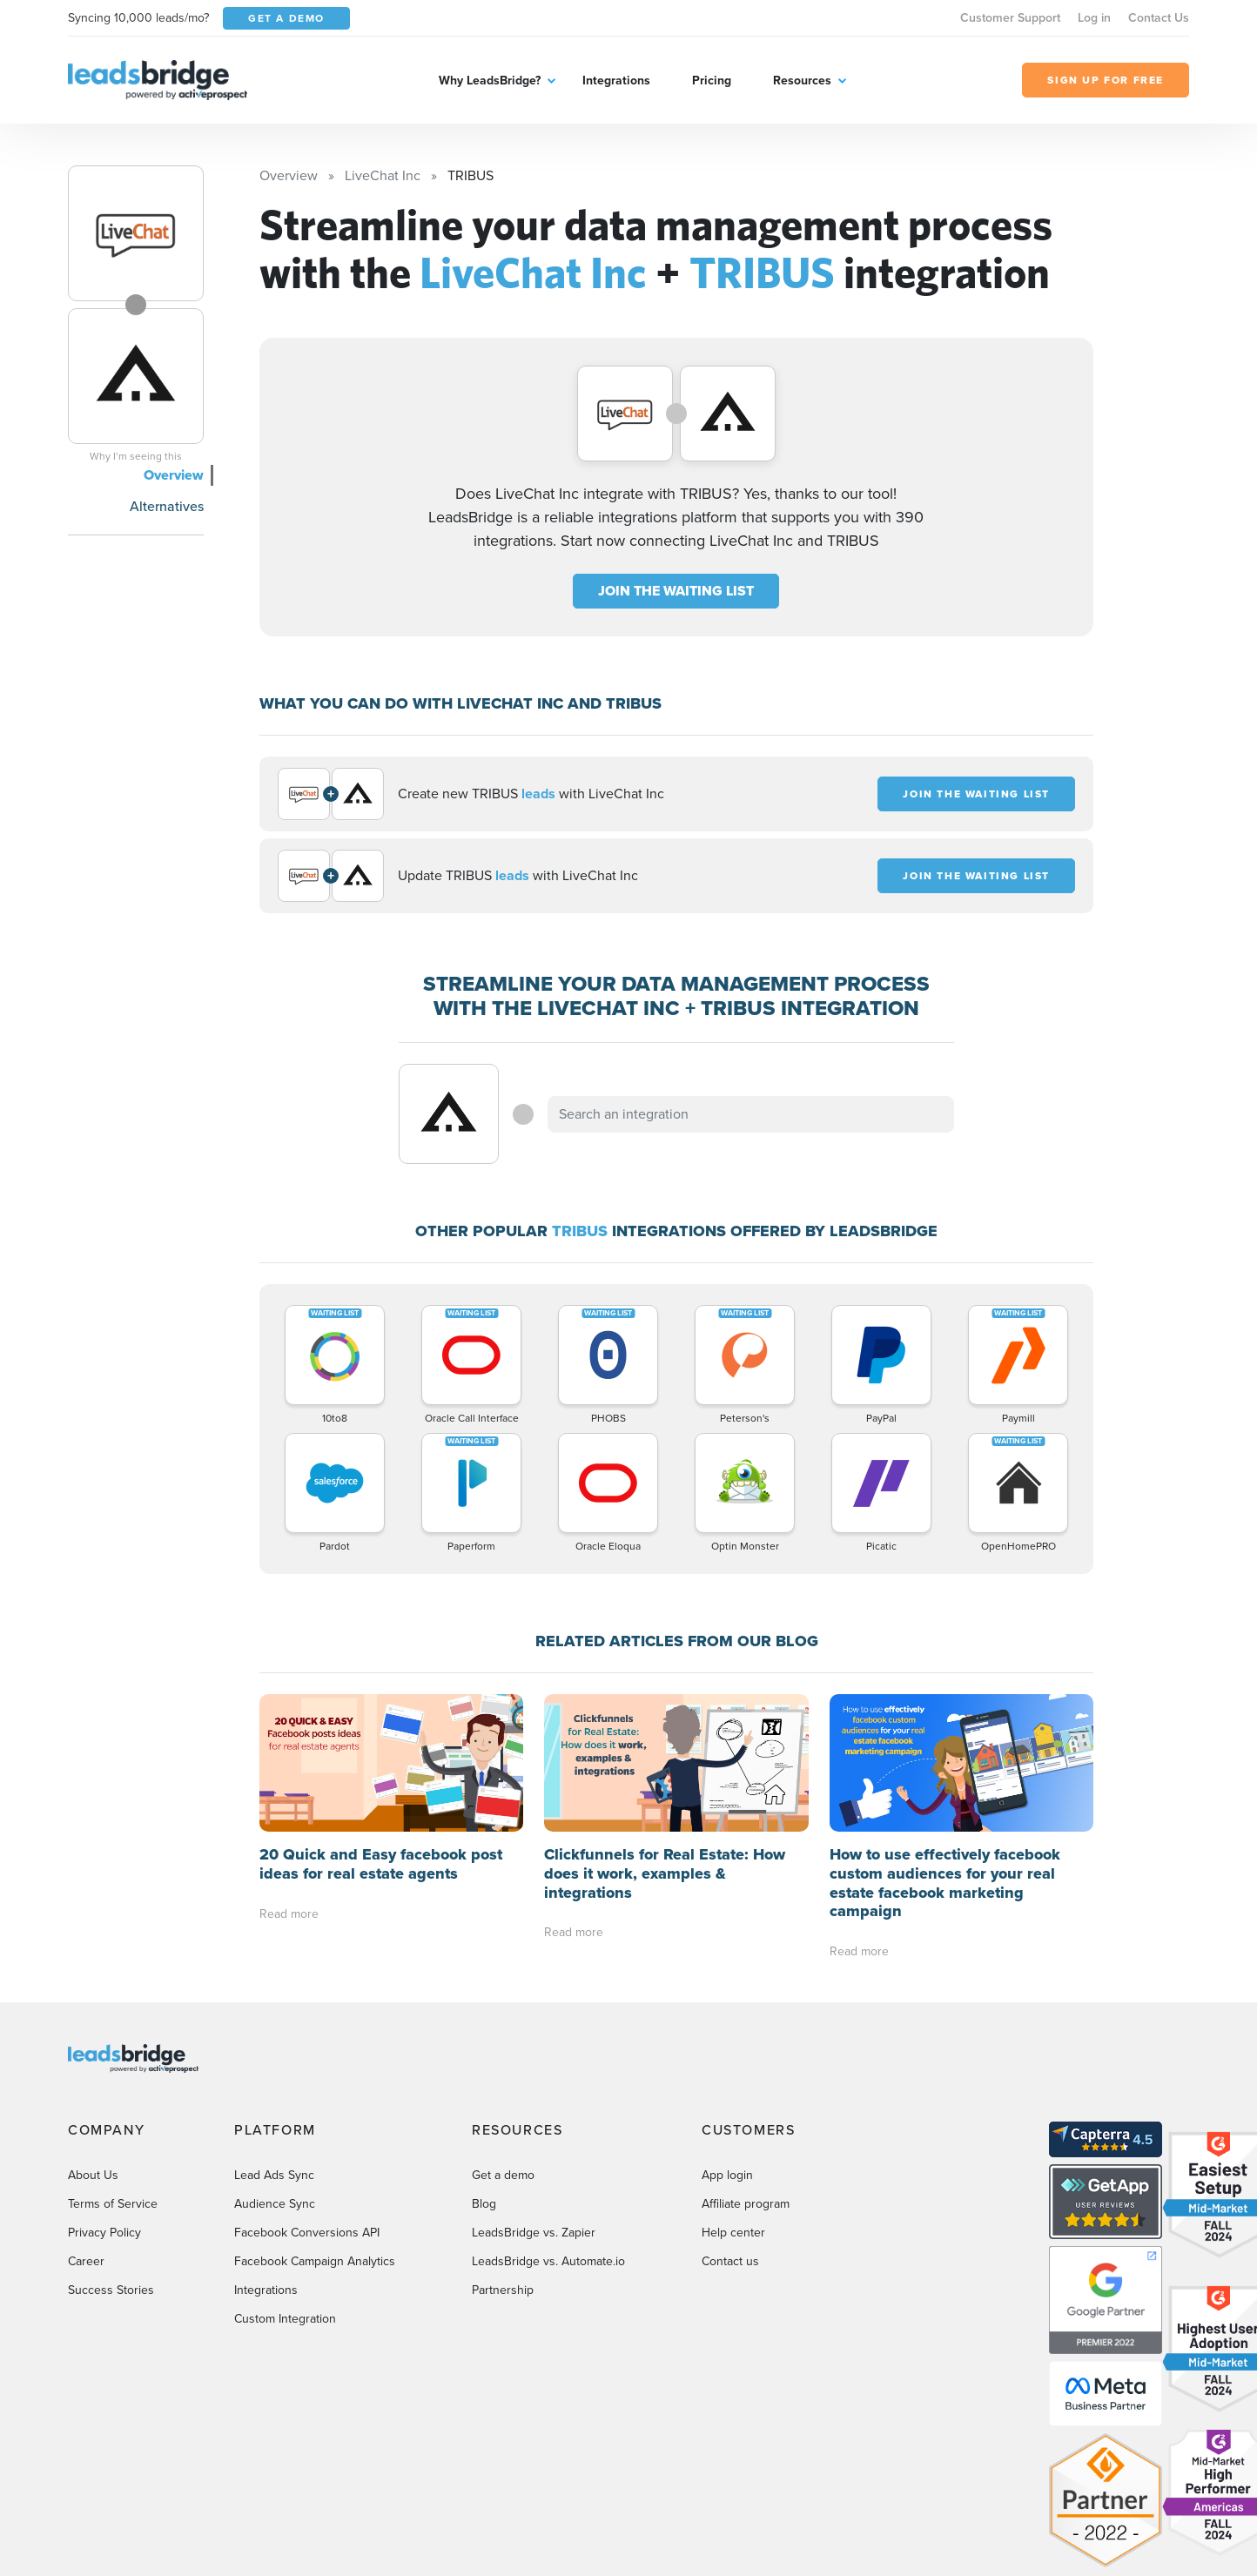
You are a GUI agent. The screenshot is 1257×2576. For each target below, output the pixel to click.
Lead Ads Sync (274, 2175)
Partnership (503, 2290)
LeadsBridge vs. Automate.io (548, 2261)
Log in (1094, 18)
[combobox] (751, 1114)
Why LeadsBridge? (490, 80)
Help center (733, 2232)
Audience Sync (274, 2204)
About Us (93, 2175)
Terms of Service (113, 2204)
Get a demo (503, 2175)
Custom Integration (285, 2319)
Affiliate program (746, 2204)
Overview (174, 475)
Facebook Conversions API (307, 2232)
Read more (289, 1914)
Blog (484, 2204)
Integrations (616, 80)
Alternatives (167, 506)
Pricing (711, 80)
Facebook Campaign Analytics (314, 2261)
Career (86, 2261)
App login (727, 2175)
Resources (802, 80)
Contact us (730, 2261)
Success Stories (111, 2290)
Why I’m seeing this (136, 456)
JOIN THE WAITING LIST (676, 591)
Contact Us (1158, 18)
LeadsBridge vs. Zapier (533, 2232)
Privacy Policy (104, 2232)
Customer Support (1010, 18)
